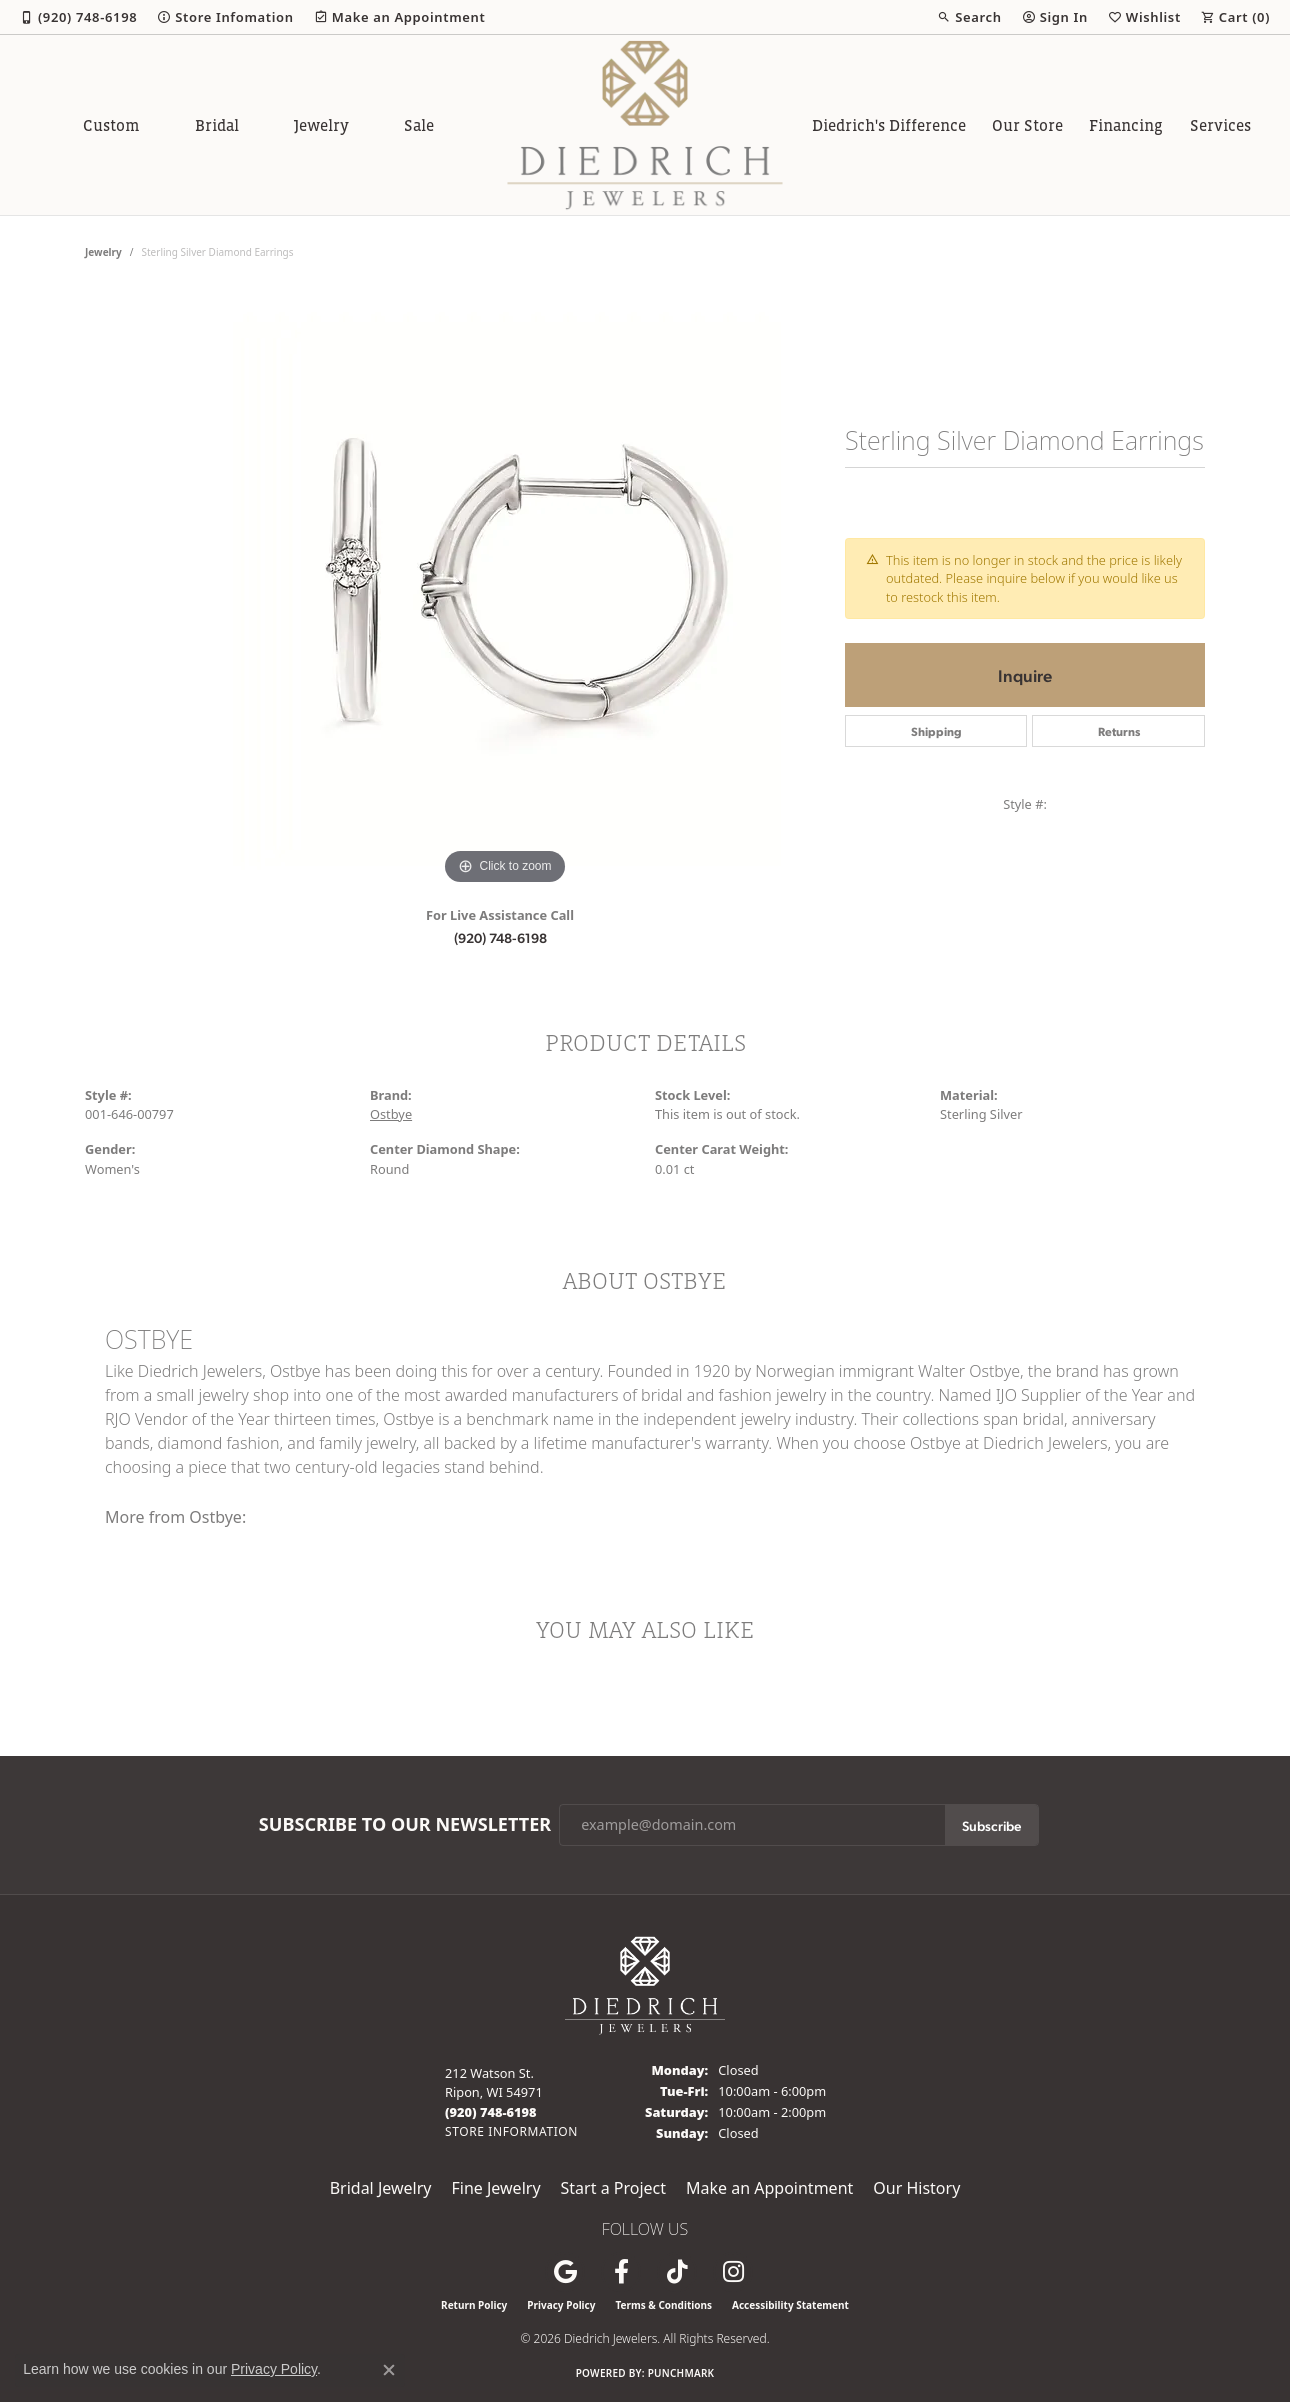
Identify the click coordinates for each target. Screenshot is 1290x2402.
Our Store (1027, 125)
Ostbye (391, 1114)
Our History (916, 2188)
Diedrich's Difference (889, 125)
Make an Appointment (769, 2188)
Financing (1126, 125)
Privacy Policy (561, 2305)
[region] (505, 590)
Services (1220, 125)
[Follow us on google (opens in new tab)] (565, 2272)
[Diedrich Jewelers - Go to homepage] (645, 1984)
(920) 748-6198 (500, 937)
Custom (111, 125)
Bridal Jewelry (381, 2188)
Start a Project (613, 2188)
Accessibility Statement (790, 2305)
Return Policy (474, 2305)
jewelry (103, 252)
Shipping (936, 731)
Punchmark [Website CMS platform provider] (681, 2373)
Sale (419, 125)
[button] (969, 17)
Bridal (217, 125)
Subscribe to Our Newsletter (405, 1825)
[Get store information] (511, 2131)
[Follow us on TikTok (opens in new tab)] (677, 2272)
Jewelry (321, 125)
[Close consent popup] (389, 2370)
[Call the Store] (491, 2112)
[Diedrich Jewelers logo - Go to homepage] (645, 125)
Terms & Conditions (663, 2305)
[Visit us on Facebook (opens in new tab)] (621, 2272)
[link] (78, 17)
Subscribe (991, 1825)
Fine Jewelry (495, 2188)
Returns (1119, 731)
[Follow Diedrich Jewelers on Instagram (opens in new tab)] (733, 2272)
